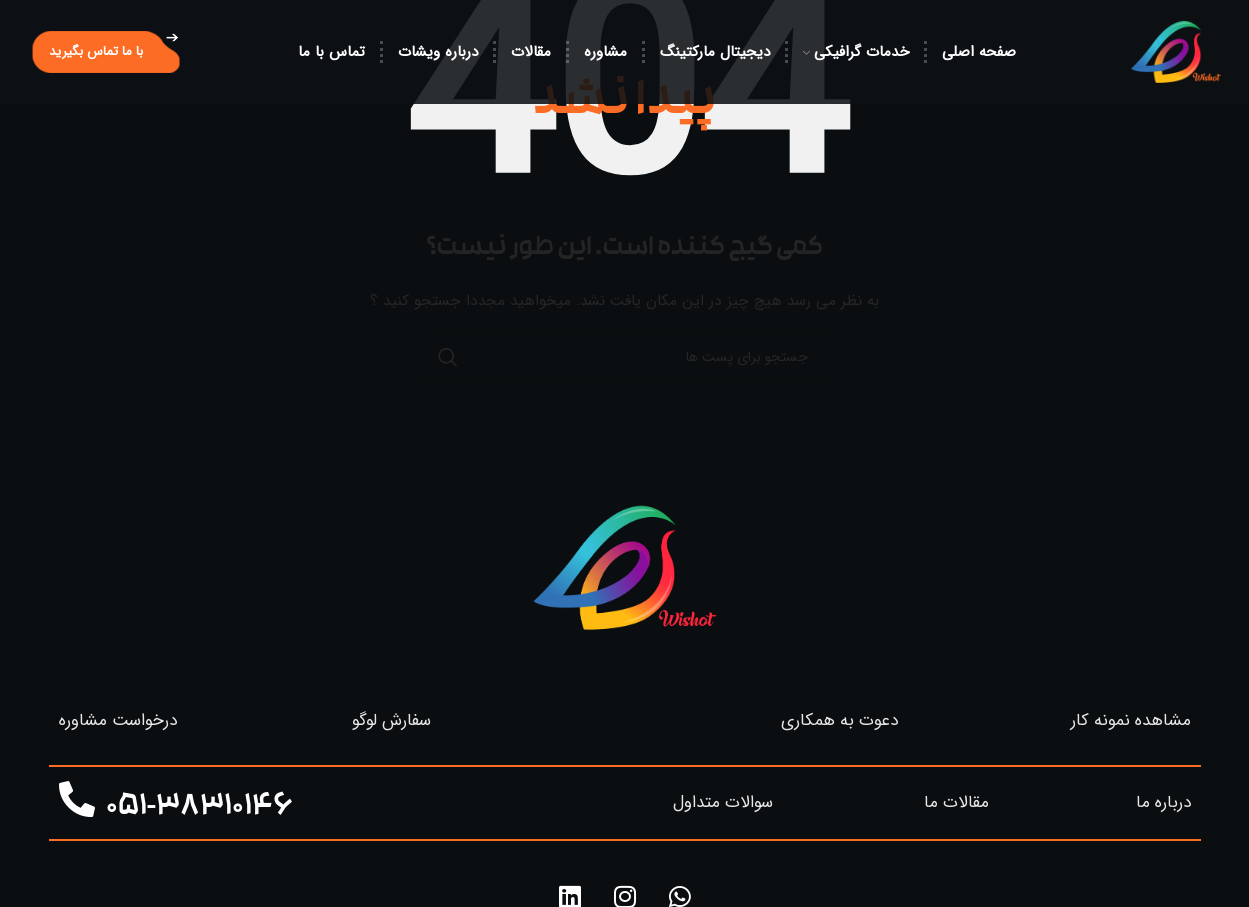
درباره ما (1163, 802)
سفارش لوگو (391, 720)
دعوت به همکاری (839, 720)
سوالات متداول (723, 802)
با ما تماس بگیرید (96, 51)
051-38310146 (199, 808)
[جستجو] (625, 357)
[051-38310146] (77, 800)
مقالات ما (956, 802)
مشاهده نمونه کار (1131, 720)
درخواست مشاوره (118, 720)
